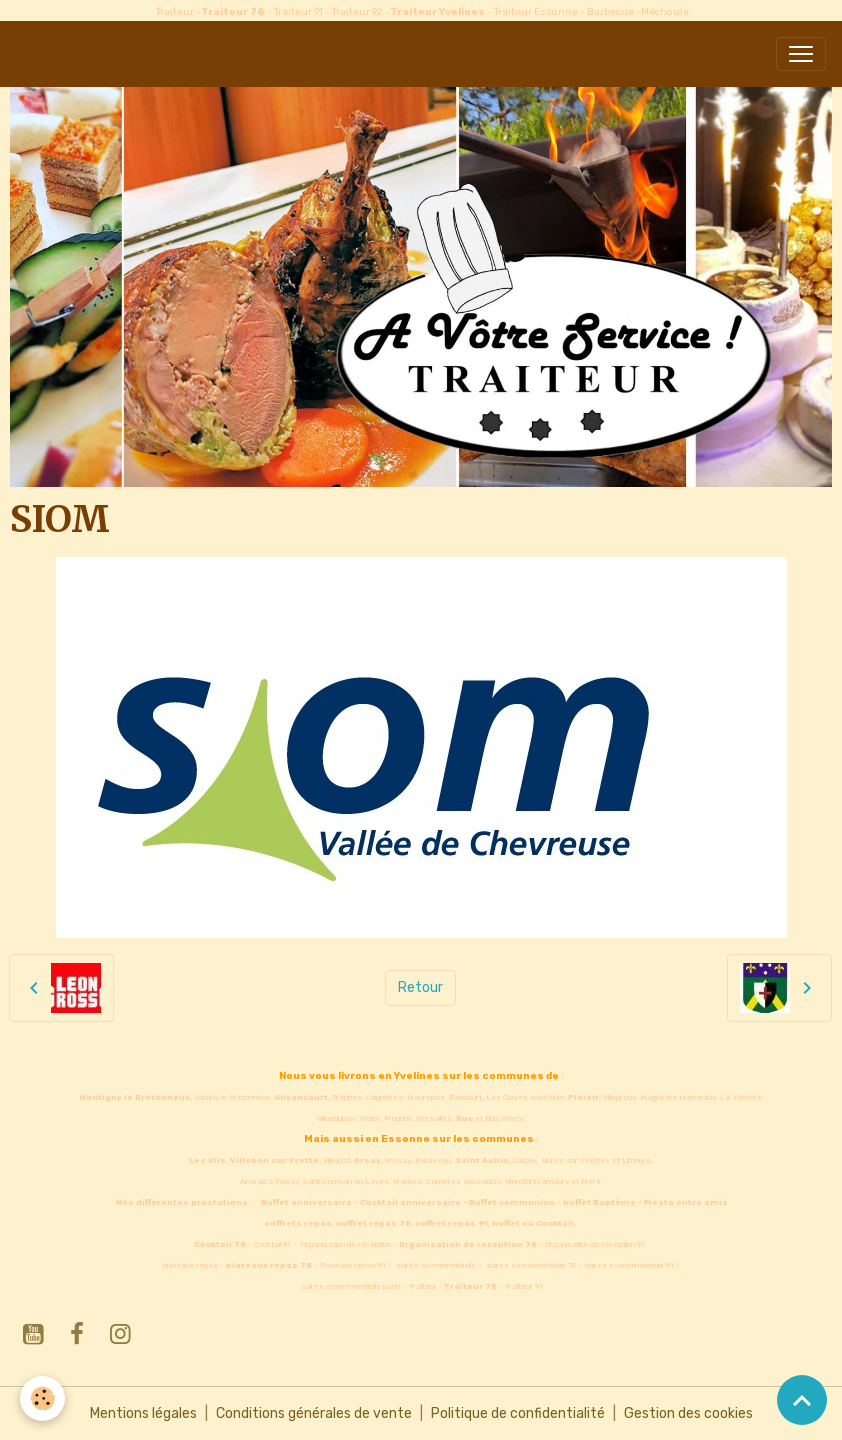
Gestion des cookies (688, 1413)
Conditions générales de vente (314, 1413)
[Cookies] (42, 1398)
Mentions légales (143, 1413)
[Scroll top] (802, 1400)
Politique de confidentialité (518, 1413)
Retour (420, 987)
